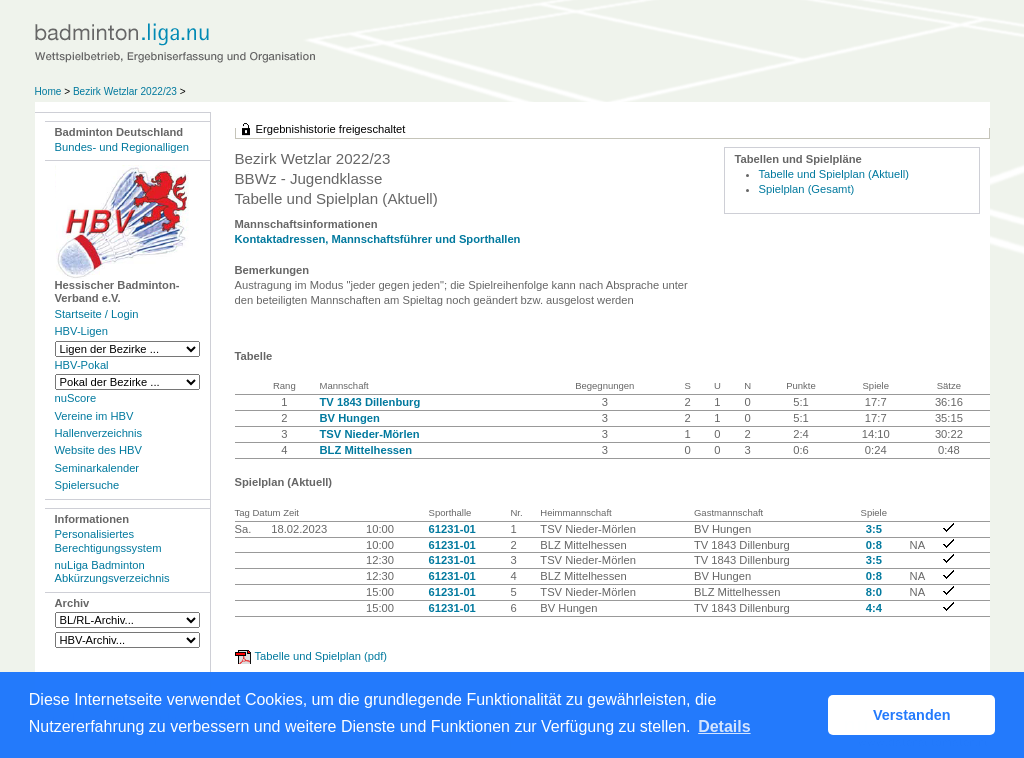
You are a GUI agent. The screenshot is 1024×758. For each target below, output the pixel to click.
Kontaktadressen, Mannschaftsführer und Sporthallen (378, 239)
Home (48, 91)
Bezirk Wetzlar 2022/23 (126, 91)
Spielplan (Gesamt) (807, 189)
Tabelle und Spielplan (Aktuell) (834, 174)
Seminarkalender (97, 468)
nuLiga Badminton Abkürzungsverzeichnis (112, 571)
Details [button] (724, 726)
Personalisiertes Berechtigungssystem (108, 540)
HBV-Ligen (81, 331)
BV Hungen (350, 418)
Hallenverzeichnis (99, 433)
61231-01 (452, 529)
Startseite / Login (97, 314)
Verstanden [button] (912, 715)
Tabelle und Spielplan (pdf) (321, 656)
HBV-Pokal (82, 365)
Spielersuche (87, 485)
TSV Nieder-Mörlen (370, 434)
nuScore (76, 398)
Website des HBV (98, 450)
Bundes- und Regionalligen (122, 147)
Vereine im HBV (94, 416)
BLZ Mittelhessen (366, 450)
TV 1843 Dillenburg (370, 402)
